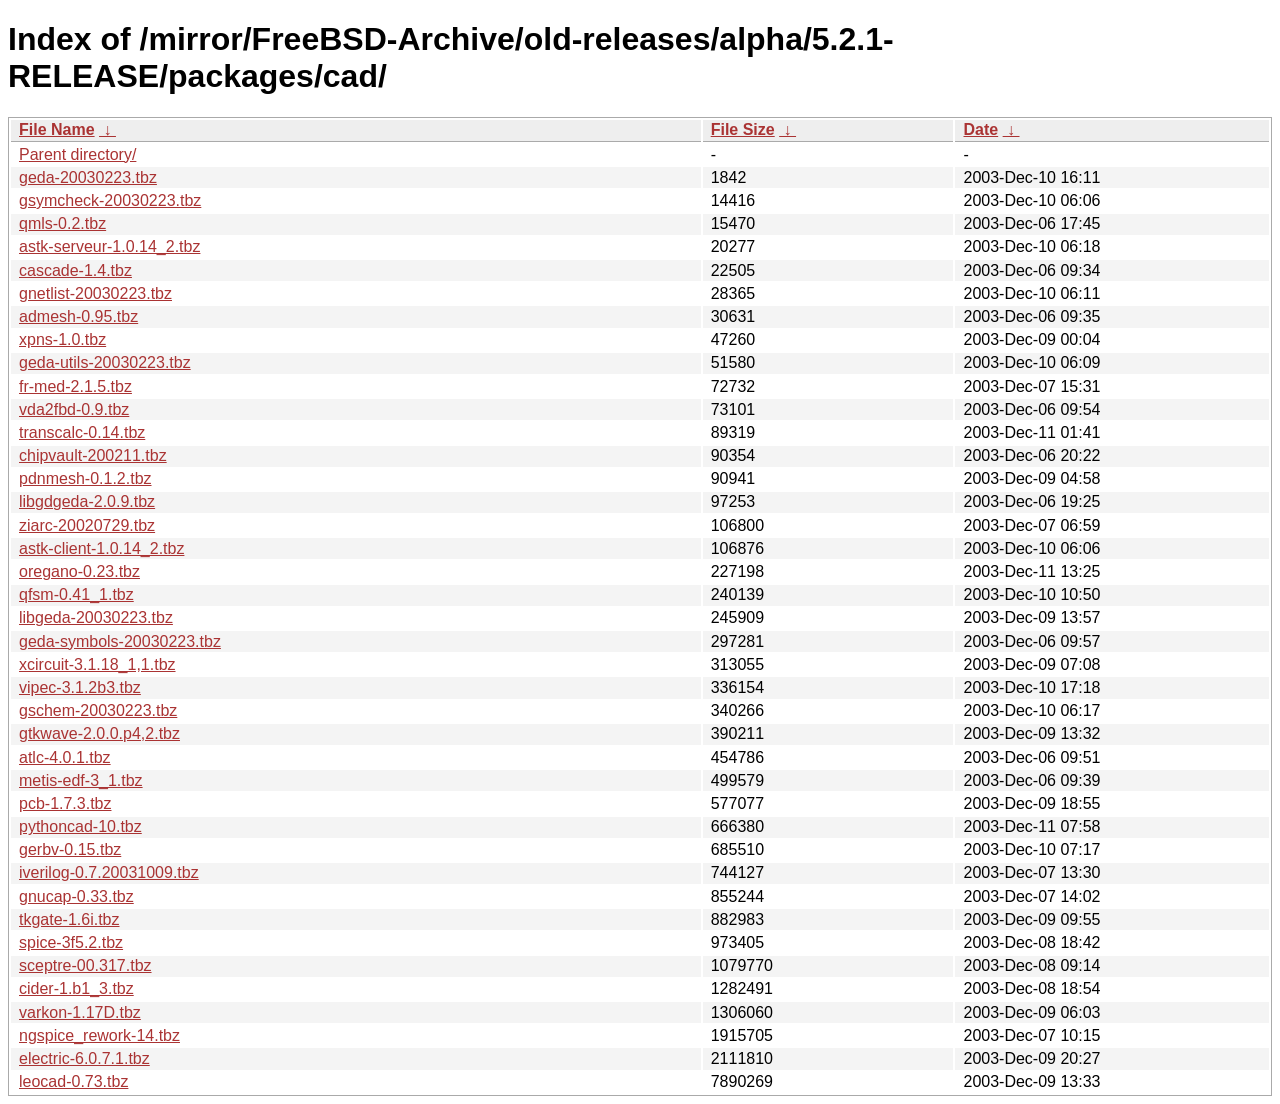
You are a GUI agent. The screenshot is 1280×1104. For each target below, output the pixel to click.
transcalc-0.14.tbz (82, 432)
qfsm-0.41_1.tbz (76, 594)
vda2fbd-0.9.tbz (74, 409)
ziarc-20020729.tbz (87, 525)
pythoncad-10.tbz (80, 826)
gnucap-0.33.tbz (76, 896)
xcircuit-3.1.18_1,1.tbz (97, 664)
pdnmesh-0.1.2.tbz (85, 478)
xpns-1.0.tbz (62, 339)
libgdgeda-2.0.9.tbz (87, 501)
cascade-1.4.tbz (75, 270)
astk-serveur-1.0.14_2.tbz (109, 246)
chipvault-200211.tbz (93, 455)
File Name (57, 129)
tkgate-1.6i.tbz (69, 919)
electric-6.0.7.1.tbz (84, 1058)
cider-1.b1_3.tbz (76, 988)
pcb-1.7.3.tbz (65, 803)
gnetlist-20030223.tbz (95, 293)
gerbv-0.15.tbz (70, 849)
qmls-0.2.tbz (62, 223)
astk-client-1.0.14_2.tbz (101, 548)
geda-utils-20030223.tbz (105, 362)
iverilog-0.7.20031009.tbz (109, 872)
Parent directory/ (77, 154)
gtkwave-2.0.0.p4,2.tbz (99, 733)
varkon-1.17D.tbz (80, 1012)
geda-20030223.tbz (88, 177)
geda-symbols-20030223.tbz (120, 641)
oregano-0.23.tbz (79, 571)
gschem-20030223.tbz (98, 710)
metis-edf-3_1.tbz (81, 780)
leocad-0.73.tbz (73, 1081)
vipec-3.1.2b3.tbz (80, 687)
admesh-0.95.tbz (78, 316)
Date (980, 129)
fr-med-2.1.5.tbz (75, 386)
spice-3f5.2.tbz (71, 942)
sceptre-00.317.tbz (85, 965)
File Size (743, 129)
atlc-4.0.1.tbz (65, 757)
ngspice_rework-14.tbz (99, 1035)
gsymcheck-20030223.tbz (110, 200)
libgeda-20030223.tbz (96, 617)
